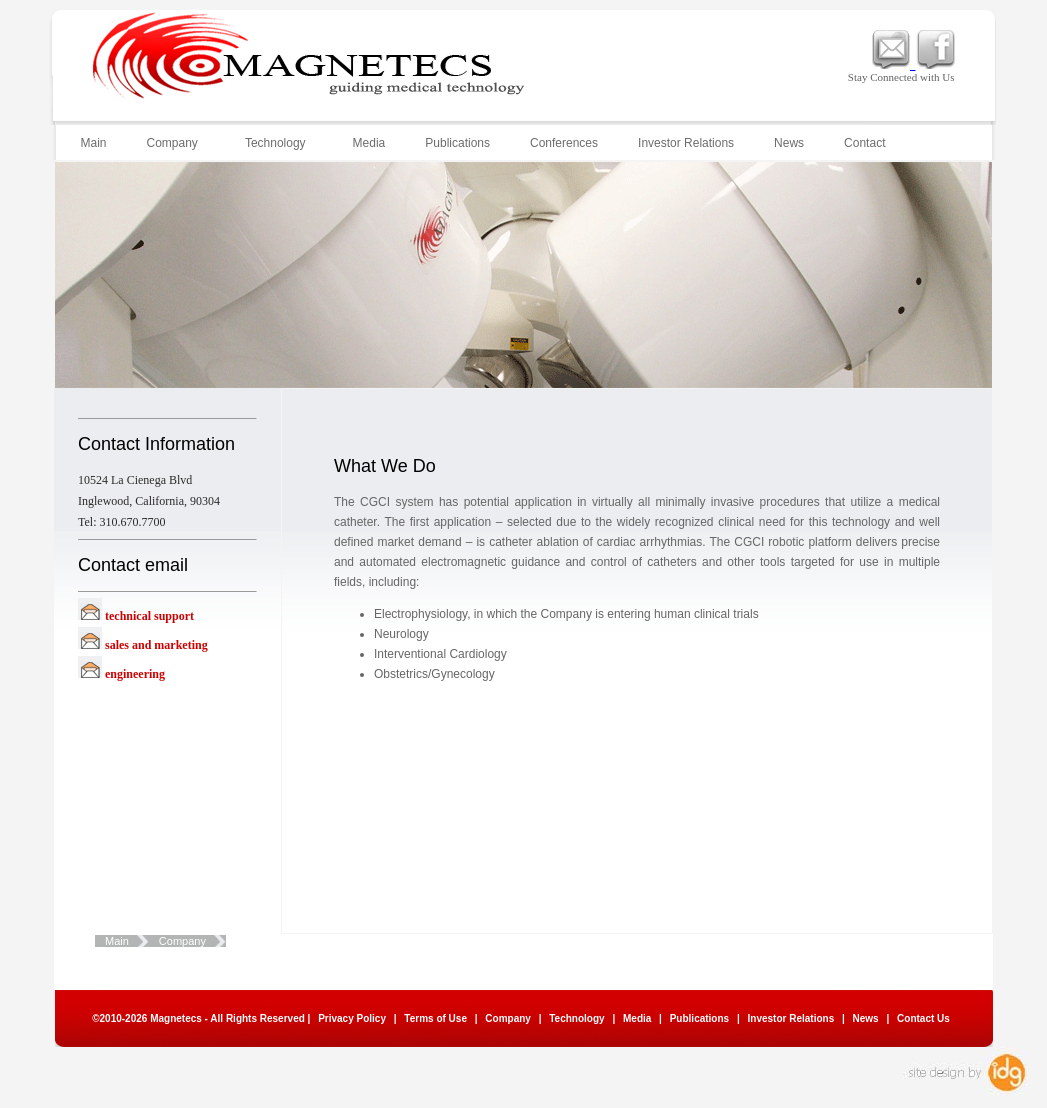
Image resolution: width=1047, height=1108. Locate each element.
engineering (135, 674)
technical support (149, 616)
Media (369, 143)
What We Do (267, 941)
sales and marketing (156, 645)
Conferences (564, 143)
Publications (457, 143)
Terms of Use (435, 1018)
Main (94, 143)
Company (171, 143)
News (789, 143)
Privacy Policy (352, 1018)
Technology (274, 143)
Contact (864, 143)
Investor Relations (686, 143)
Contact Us (923, 1018)
